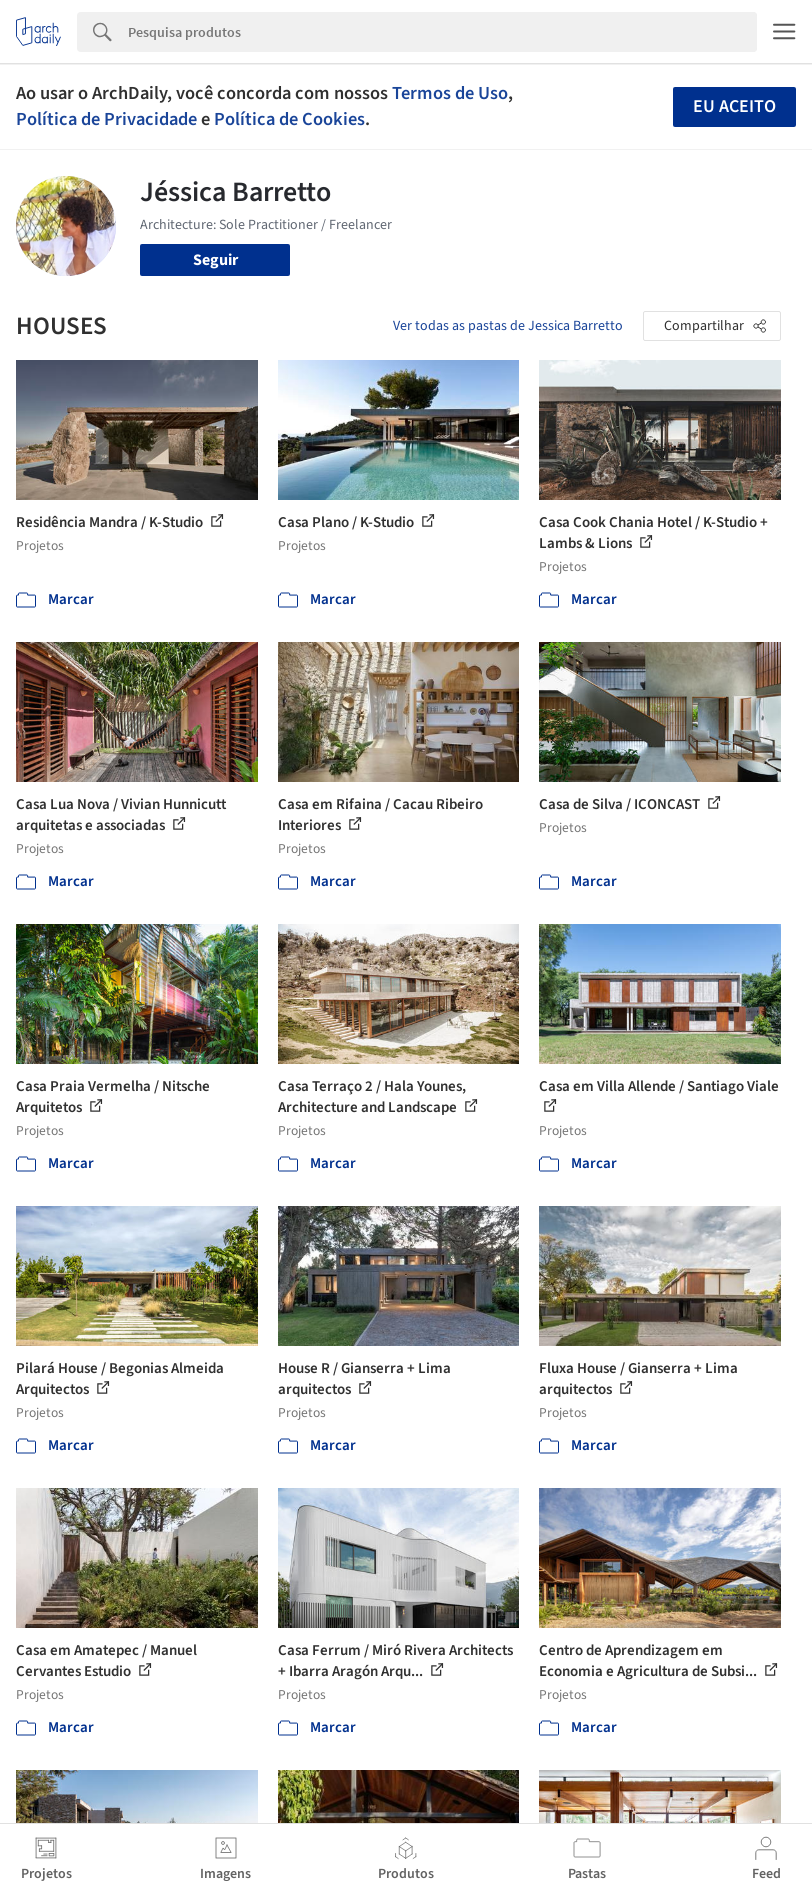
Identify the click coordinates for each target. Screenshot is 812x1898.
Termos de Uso (450, 93)
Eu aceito (734, 106)
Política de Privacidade (106, 119)
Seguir (215, 260)
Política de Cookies (289, 119)
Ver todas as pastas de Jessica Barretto (508, 326)
